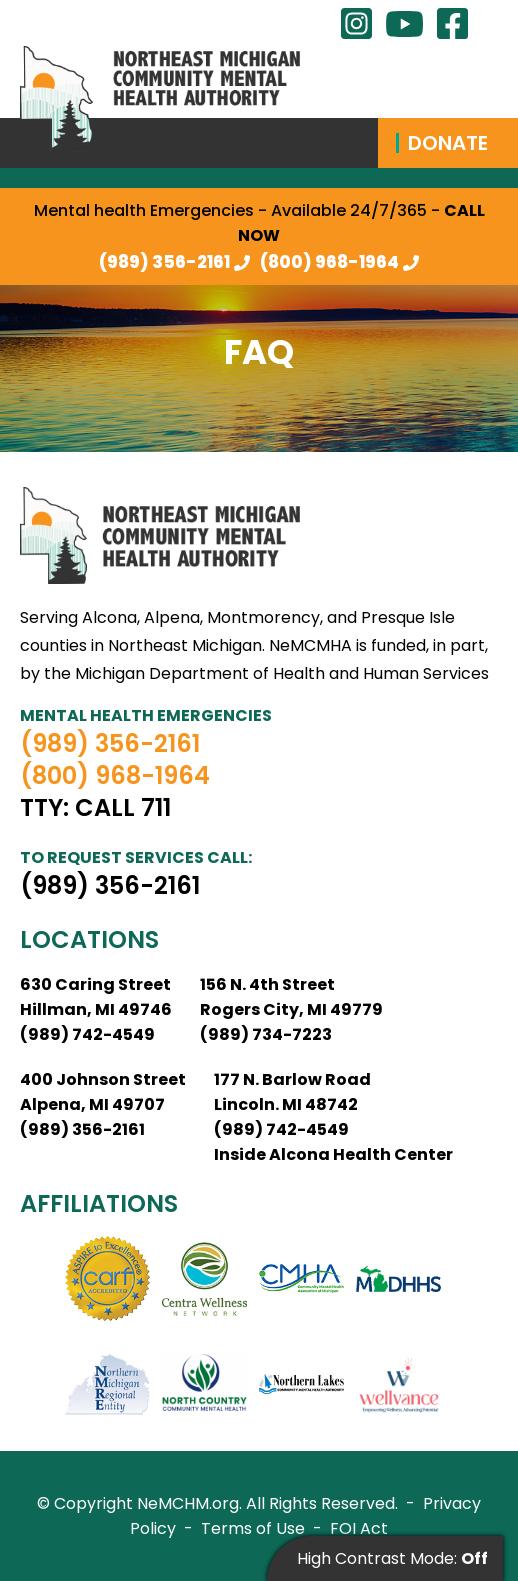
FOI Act (359, 1528)
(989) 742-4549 (87, 1034)
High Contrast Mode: (392, 1558)
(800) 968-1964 (329, 262)
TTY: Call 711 (95, 808)
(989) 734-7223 (266, 1034)
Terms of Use (253, 1528)
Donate (448, 143)
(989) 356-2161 (164, 262)
